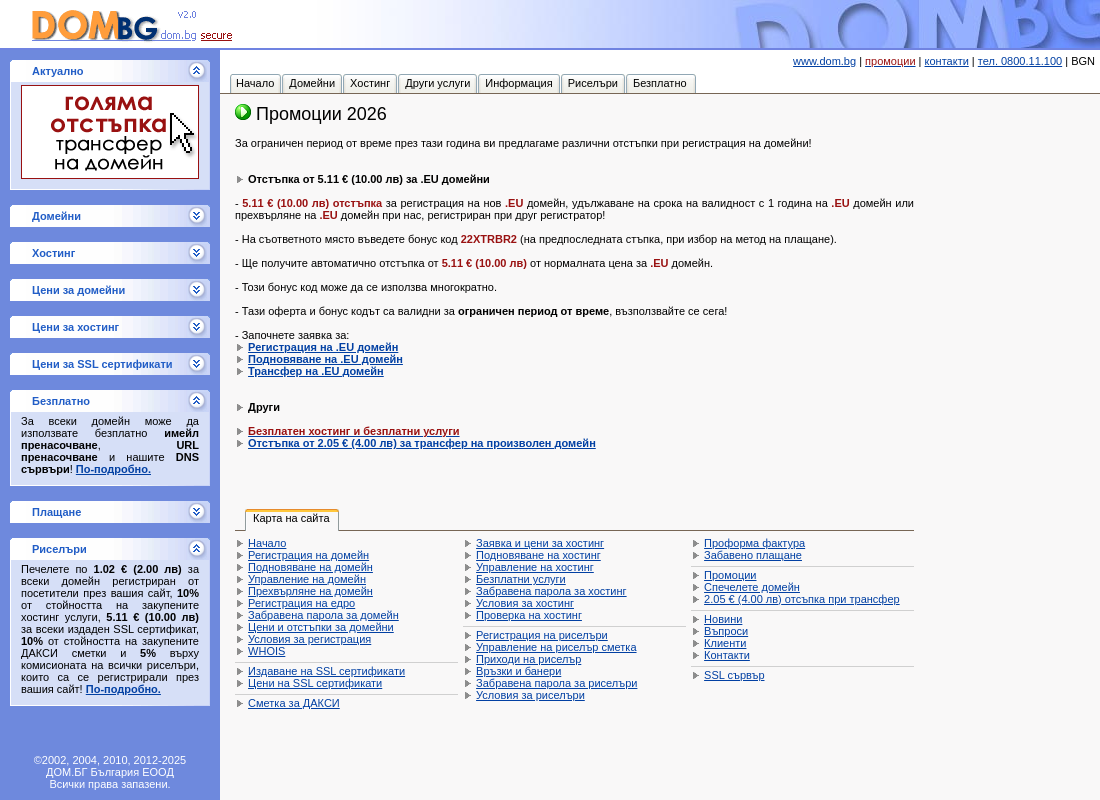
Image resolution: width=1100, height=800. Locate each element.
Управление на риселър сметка (556, 647)
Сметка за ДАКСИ (294, 703)
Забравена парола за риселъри (556, 683)
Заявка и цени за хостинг (540, 543)
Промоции (730, 575)
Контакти (727, 655)
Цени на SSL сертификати (315, 683)
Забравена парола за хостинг (551, 591)
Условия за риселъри (530, 695)
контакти (947, 61)
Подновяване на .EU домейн (325, 359)
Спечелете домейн (752, 587)
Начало (267, 543)
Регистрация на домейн (308, 555)
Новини (723, 619)
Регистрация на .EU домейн (323, 347)
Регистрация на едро (301, 603)
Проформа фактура (754, 543)
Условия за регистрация (309, 639)
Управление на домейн (307, 579)
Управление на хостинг (535, 567)
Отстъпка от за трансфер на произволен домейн (422, 443)
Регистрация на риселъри (542, 635)
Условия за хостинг (525, 603)
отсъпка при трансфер (802, 599)
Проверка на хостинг (529, 615)
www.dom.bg (824, 61)
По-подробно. (113, 469)
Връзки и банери (518, 671)
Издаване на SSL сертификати (326, 671)
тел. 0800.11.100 (1020, 61)
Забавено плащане (753, 555)
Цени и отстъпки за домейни (321, 627)
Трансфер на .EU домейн (316, 371)
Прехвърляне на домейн (310, 591)
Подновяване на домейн (310, 567)
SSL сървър (734, 675)
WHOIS (266, 651)
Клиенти (725, 643)
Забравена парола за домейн (323, 615)
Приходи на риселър (528, 659)
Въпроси (726, 631)
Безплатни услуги (521, 579)
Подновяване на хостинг (538, 555)
